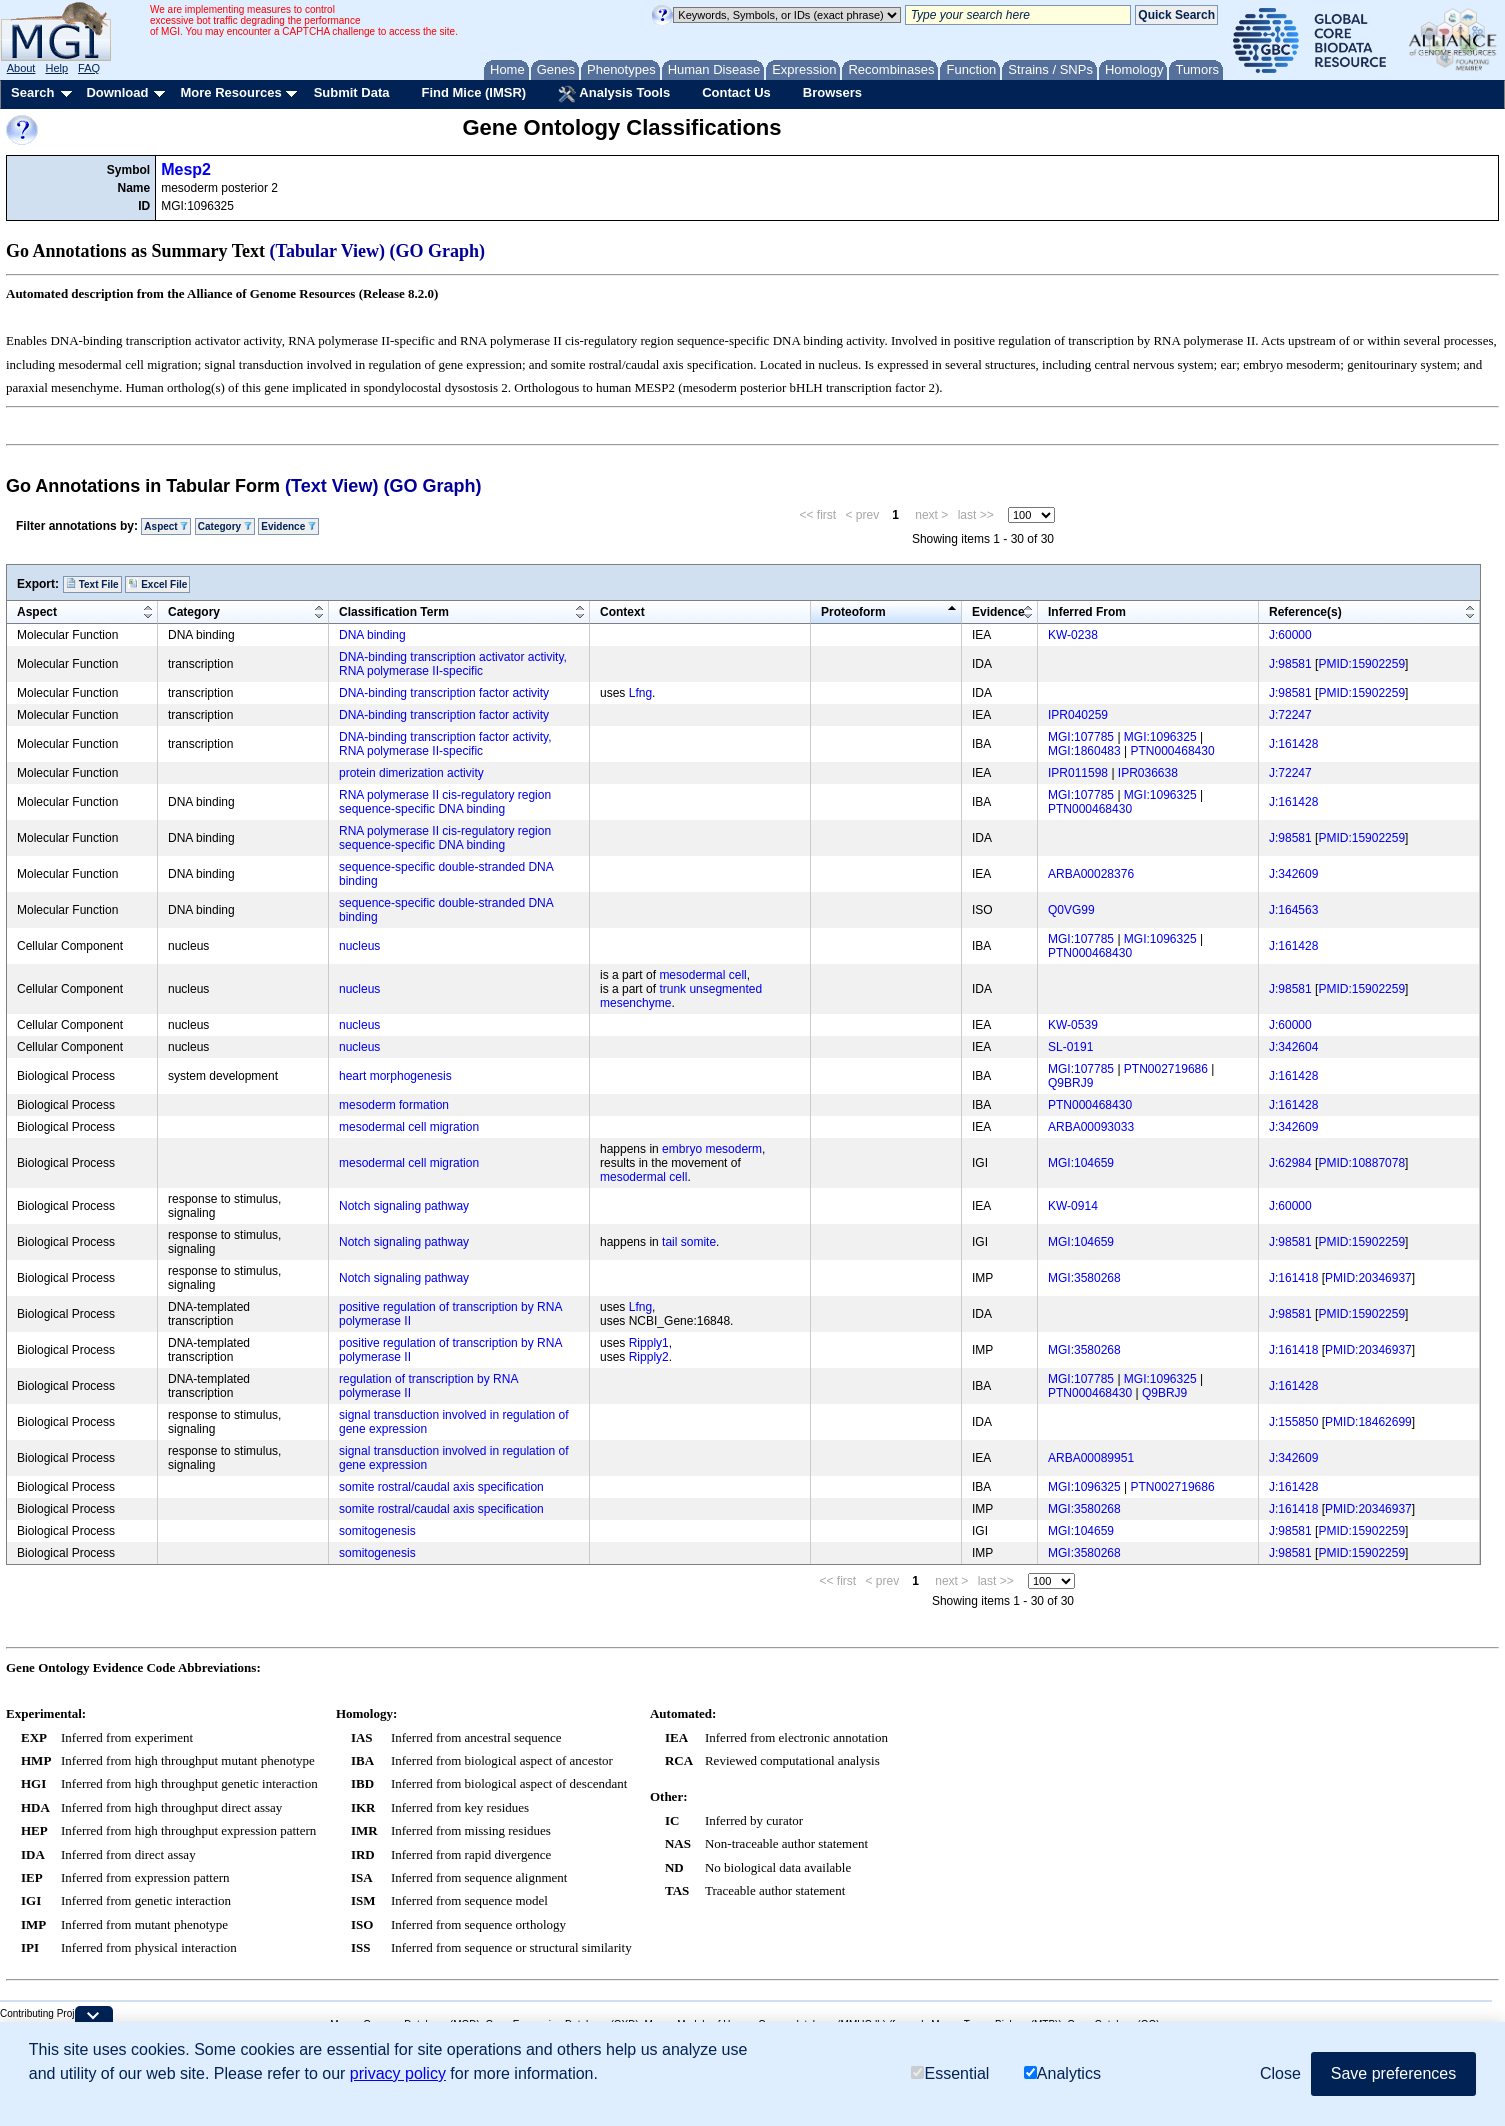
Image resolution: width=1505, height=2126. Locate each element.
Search (32, 92)
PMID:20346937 (1368, 1278)
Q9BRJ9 (1070, 1083)
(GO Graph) (438, 251)
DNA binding (372, 635)
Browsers (832, 92)
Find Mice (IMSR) (473, 92)
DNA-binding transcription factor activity (444, 693)
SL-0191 (1070, 1047)
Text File (92, 584)
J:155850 (1293, 1422)
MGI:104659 (1081, 1163)
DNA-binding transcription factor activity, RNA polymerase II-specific (445, 744)
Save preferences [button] (1393, 2073)
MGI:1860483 (1084, 751)
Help (56, 68)
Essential (950, 2073)
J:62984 (1290, 1163)
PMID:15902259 (1361, 664)
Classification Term (394, 612)
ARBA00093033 (1091, 1127)
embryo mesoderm (712, 1149)
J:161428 (1293, 744)
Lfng (640, 693)
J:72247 (1290, 715)
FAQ (89, 68)
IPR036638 (1148, 773)
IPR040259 (1078, 715)
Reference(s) (1305, 612)
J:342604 (1293, 1047)
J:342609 (1293, 874)
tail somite (689, 1242)
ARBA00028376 (1091, 874)
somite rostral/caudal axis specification (441, 1487)
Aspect (166, 526)
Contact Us (736, 92)
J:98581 (1290, 664)
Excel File (157, 584)
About (21, 68)
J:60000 (1290, 635)
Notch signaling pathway (404, 1206)
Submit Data (352, 92)
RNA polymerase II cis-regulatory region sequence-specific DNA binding (445, 802)
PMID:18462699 (1368, 1422)
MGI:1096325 (1160, 737)
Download (117, 92)
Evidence (288, 526)
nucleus (359, 946)
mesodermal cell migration (409, 1127)
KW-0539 (1073, 1025)
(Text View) (331, 486)
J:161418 (1293, 1278)
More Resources (230, 92)
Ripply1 (649, 1343)
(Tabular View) (328, 251)
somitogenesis (377, 1531)
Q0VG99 (1071, 910)
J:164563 (1293, 910)
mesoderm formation (394, 1105)
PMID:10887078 (1361, 1163)
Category (225, 526)
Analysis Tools (614, 94)
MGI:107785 (1081, 737)
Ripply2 (649, 1357)
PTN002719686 (1166, 1069)
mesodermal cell (702, 975)
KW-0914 (1073, 1206)
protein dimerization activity (411, 773)
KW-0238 (1073, 635)
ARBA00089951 (1091, 1458)
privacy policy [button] (398, 2073)
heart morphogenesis (395, 1076)
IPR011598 (1078, 773)
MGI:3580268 (1084, 1278)
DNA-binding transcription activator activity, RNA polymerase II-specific (453, 664)
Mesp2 (186, 169)
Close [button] (1280, 2073)
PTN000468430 (1173, 751)
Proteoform (853, 612)
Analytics (1062, 2073)
